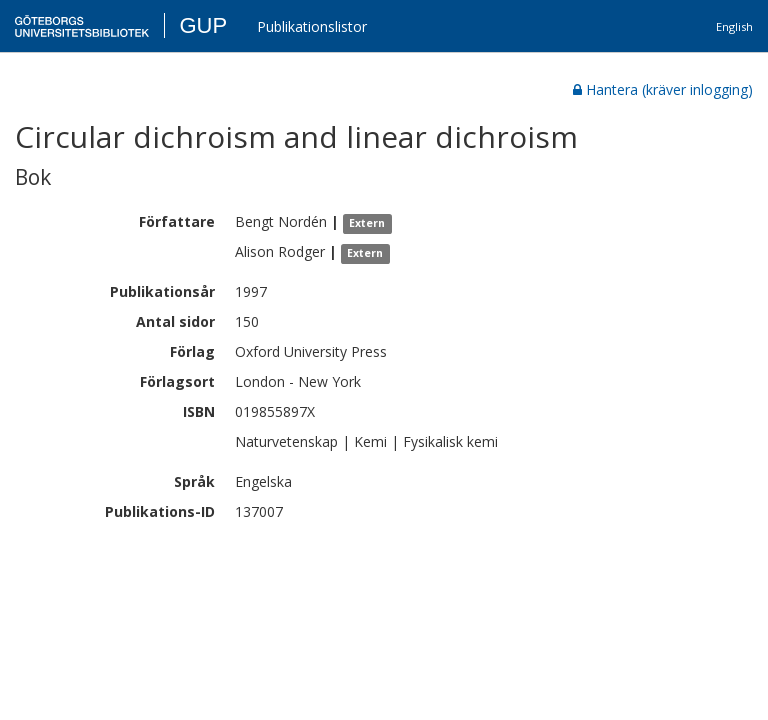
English (734, 26)
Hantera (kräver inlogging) (663, 89)
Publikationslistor (312, 26)
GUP (203, 25)
